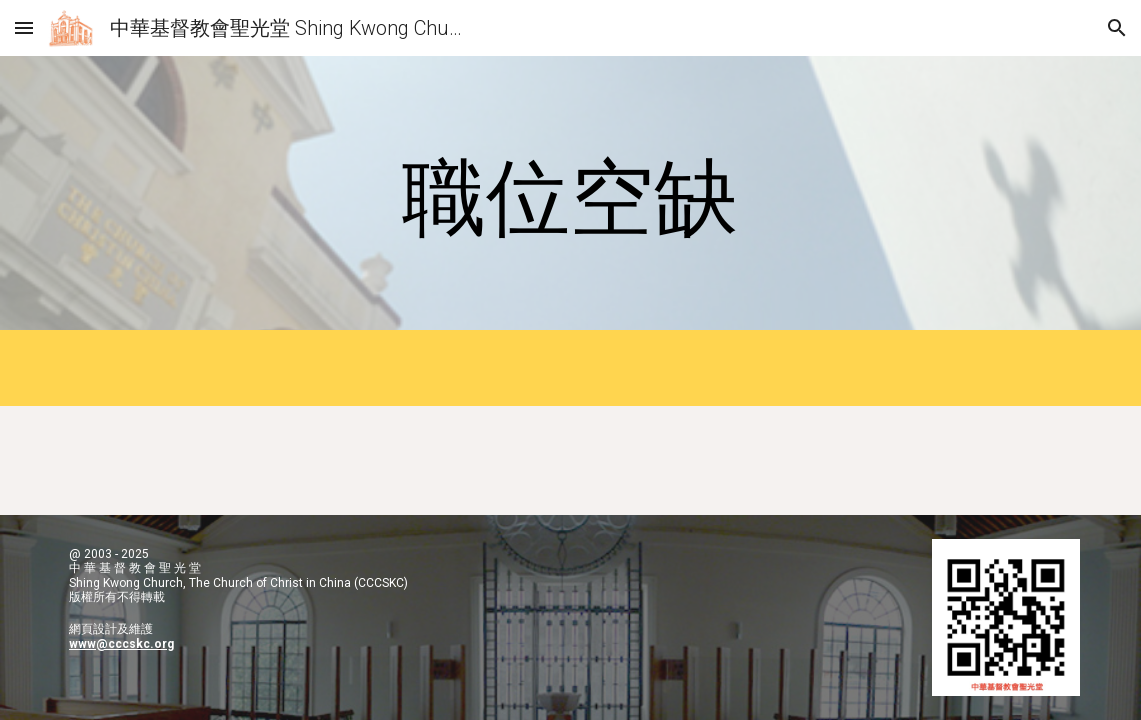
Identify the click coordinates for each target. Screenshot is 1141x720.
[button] (24, 27)
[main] (570, 198)
